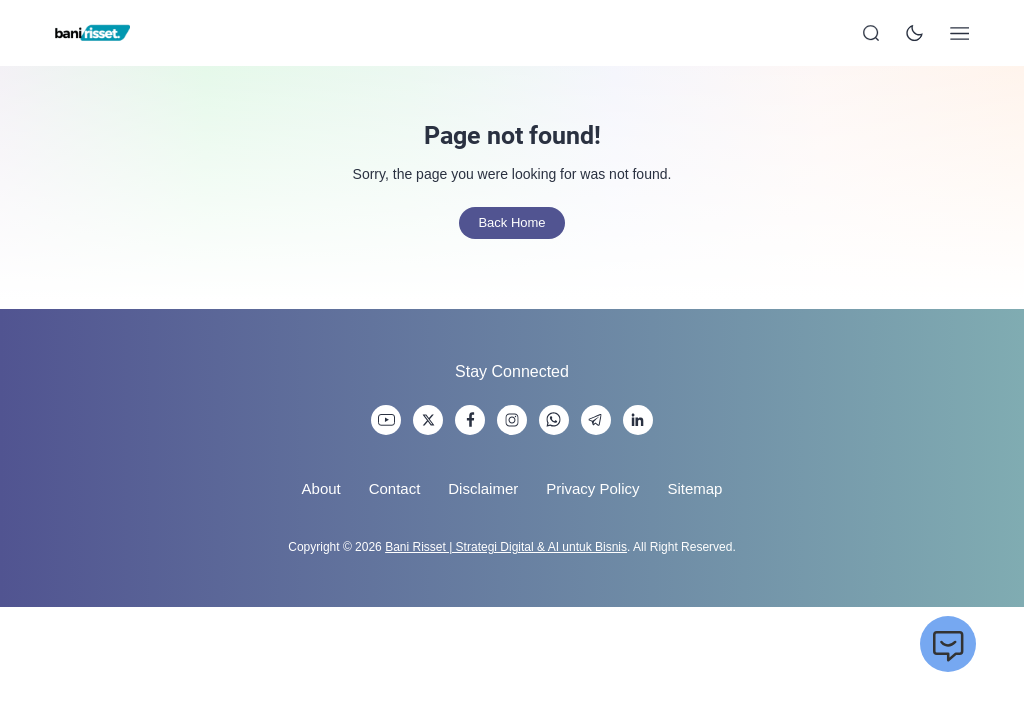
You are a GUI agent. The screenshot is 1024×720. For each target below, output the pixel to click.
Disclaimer (483, 488)
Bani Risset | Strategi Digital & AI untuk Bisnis (506, 547)
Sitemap (694, 488)
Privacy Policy (592, 488)
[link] (386, 420)
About (321, 488)
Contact (395, 488)
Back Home (511, 222)
